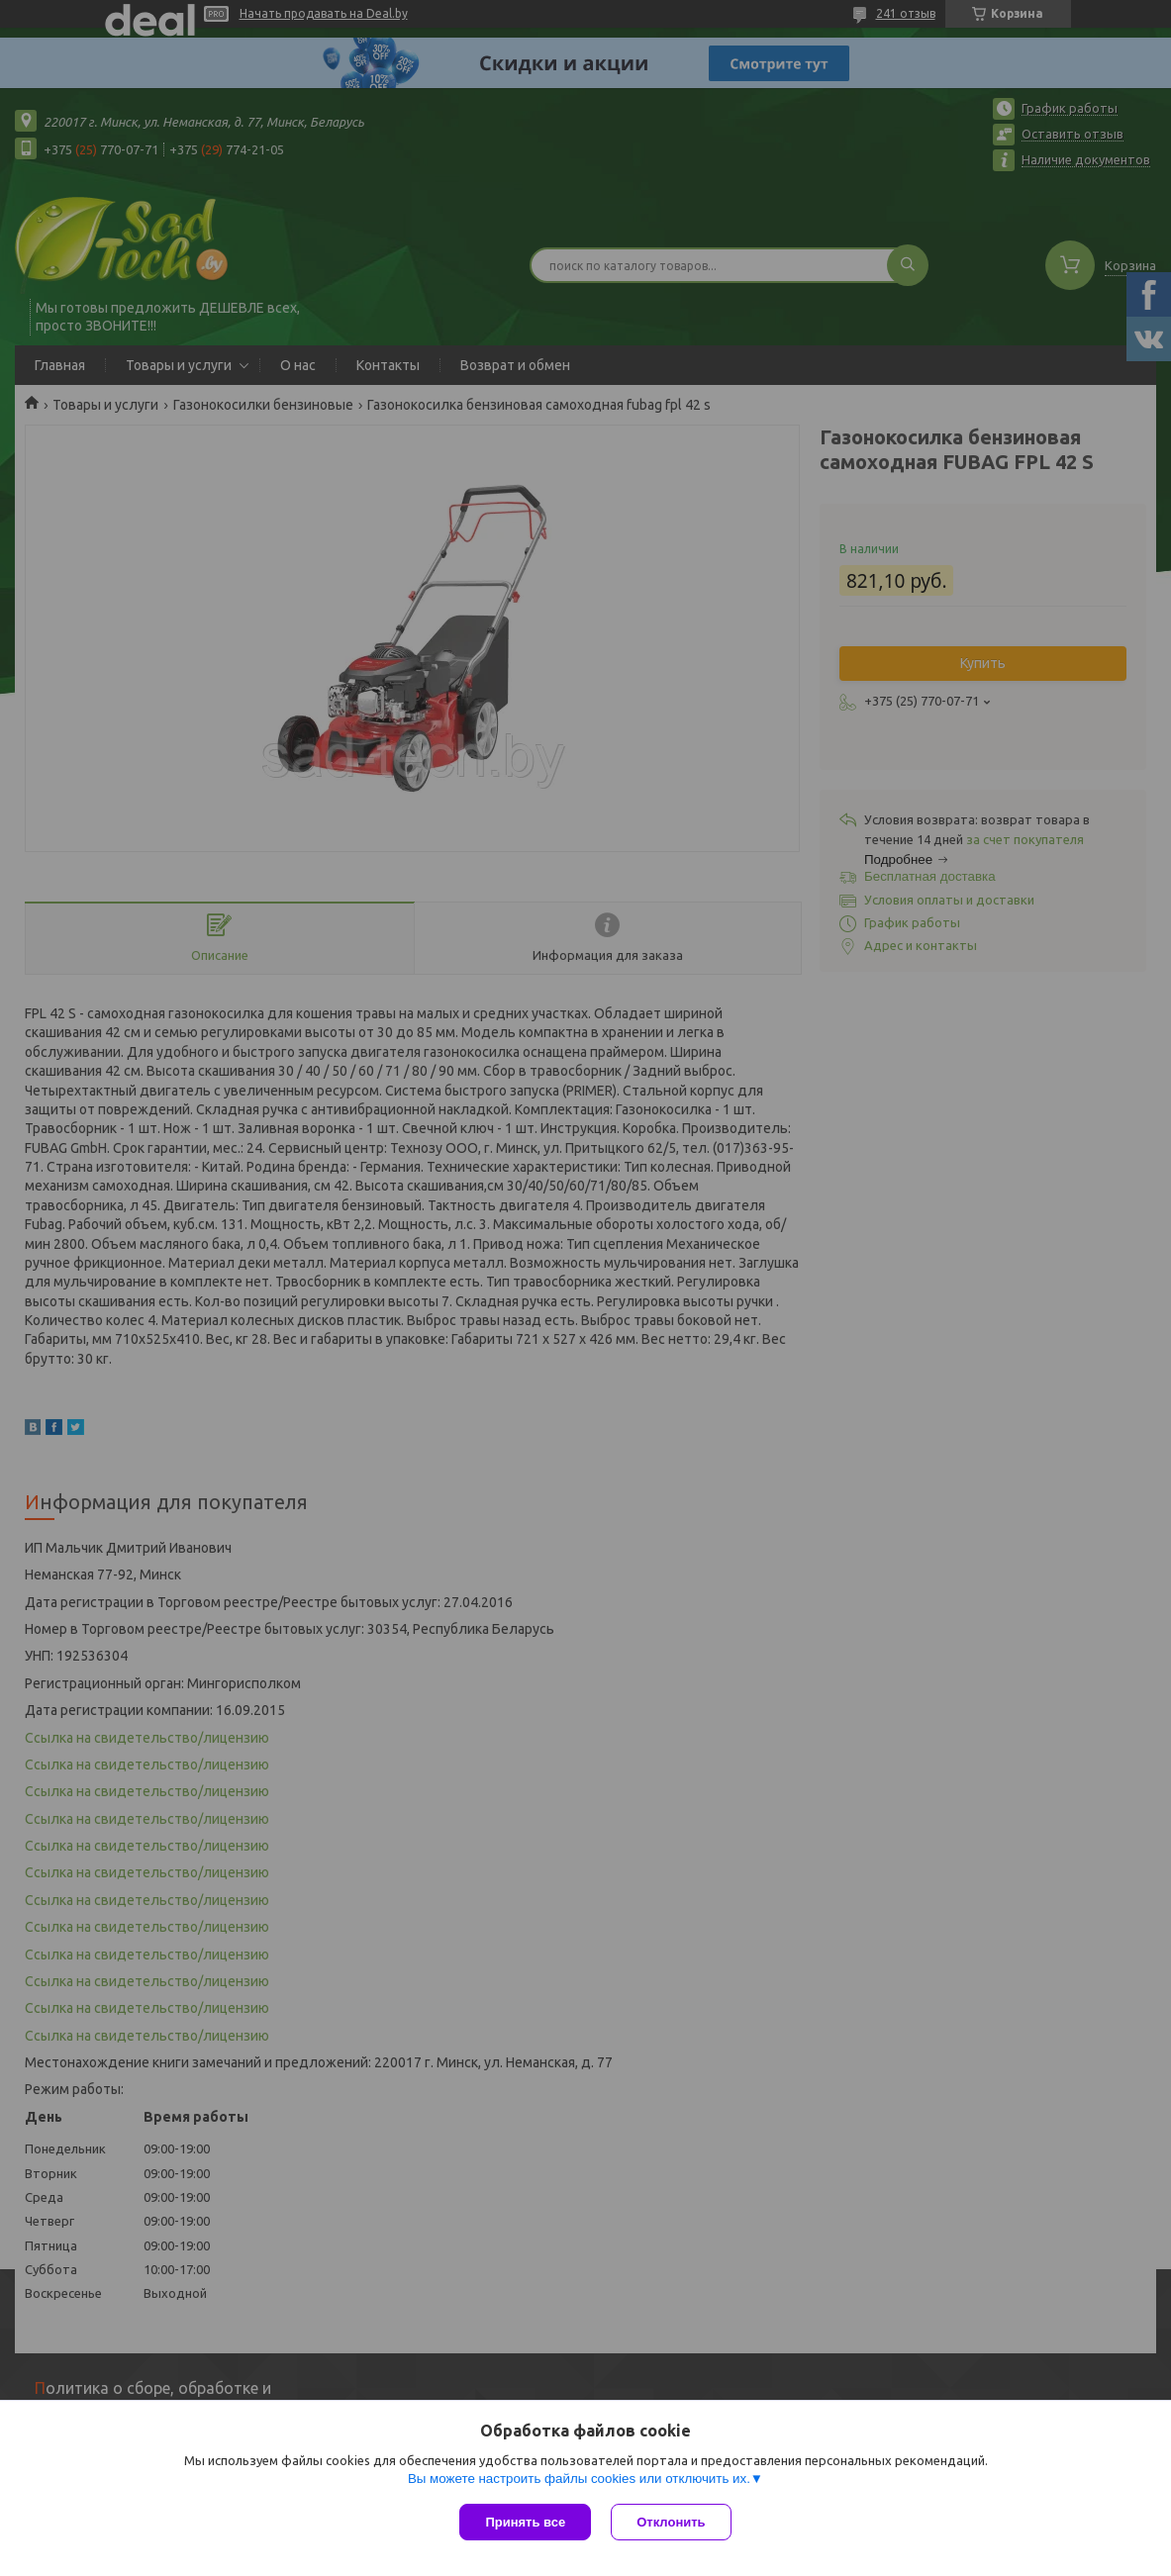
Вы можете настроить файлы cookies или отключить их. (579, 2478)
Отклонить (670, 2522)
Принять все (525, 2522)
